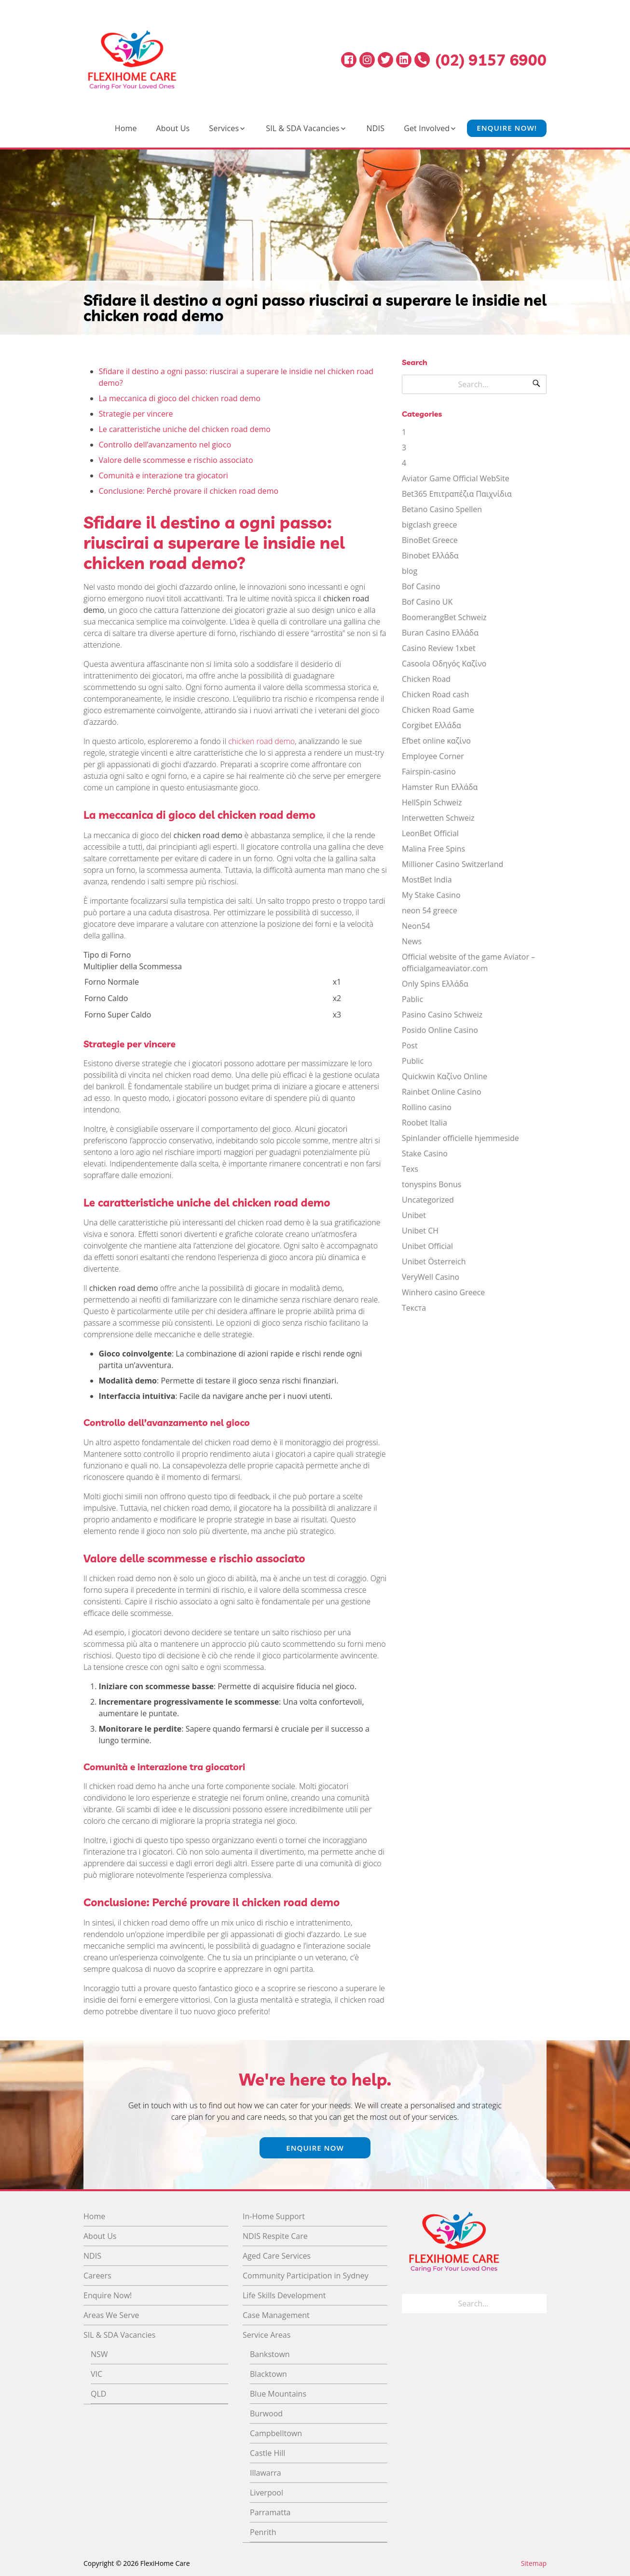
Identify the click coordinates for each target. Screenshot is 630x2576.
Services (224, 128)
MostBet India (427, 879)
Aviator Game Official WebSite (455, 478)
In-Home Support (274, 2216)
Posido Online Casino (440, 1030)
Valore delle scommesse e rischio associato (176, 460)
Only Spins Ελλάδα (435, 983)
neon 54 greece (429, 910)
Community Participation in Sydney (306, 2275)
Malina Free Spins (433, 848)
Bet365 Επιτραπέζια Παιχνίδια (457, 493)
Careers (97, 2275)
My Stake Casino (431, 895)
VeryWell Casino (430, 1277)
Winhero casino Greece (443, 1292)
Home (126, 128)
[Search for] (474, 384)
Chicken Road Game (438, 710)
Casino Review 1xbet (439, 648)
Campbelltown (276, 2433)
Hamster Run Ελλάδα (440, 787)
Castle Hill (267, 2453)
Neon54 (416, 926)
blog (409, 571)
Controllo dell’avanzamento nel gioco (165, 444)
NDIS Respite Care (275, 2236)
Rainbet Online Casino (441, 1091)
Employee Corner (433, 756)
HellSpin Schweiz (432, 802)
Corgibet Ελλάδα (431, 725)
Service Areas (266, 2335)
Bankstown (270, 2354)
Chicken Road (426, 679)
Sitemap (534, 2563)
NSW (99, 2354)
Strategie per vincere (136, 413)
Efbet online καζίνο (436, 740)
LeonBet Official (430, 833)
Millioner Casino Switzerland (452, 864)
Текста (414, 1307)
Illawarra (265, 2473)
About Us (173, 128)
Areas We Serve (111, 2315)
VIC (96, 2374)
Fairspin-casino (429, 771)
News (412, 941)
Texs (410, 1169)
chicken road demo (261, 741)
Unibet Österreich (434, 1261)
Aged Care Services (277, 2256)
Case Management (276, 2315)
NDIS (376, 128)
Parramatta (270, 2512)
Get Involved (427, 128)
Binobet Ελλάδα (430, 555)
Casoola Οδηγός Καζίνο (444, 663)
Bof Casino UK (427, 602)
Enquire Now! (507, 128)
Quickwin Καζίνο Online (444, 1076)
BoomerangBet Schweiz (444, 617)
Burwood (266, 2413)
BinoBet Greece (430, 540)
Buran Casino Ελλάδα (440, 632)
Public (413, 1061)
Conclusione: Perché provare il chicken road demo (189, 491)
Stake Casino (425, 1153)
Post (410, 1045)
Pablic (412, 999)
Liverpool (266, 2492)
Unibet (414, 1215)
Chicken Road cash (435, 694)
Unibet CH (420, 1230)
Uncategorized (428, 1199)
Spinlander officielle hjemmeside (460, 1138)
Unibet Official (427, 1246)
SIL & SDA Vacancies (302, 128)
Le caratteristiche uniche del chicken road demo (185, 429)
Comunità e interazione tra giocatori (163, 475)
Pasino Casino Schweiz (442, 1014)
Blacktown (268, 2374)
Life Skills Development (284, 2295)
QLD (98, 2393)
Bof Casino (421, 586)
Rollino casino (427, 1107)
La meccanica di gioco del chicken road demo (179, 398)
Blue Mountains (278, 2393)
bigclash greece (429, 524)
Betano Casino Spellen (442, 509)
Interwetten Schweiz (438, 818)
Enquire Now (315, 2148)
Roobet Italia (424, 1122)
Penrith (263, 2532)
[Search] (536, 384)
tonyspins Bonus (431, 1184)
